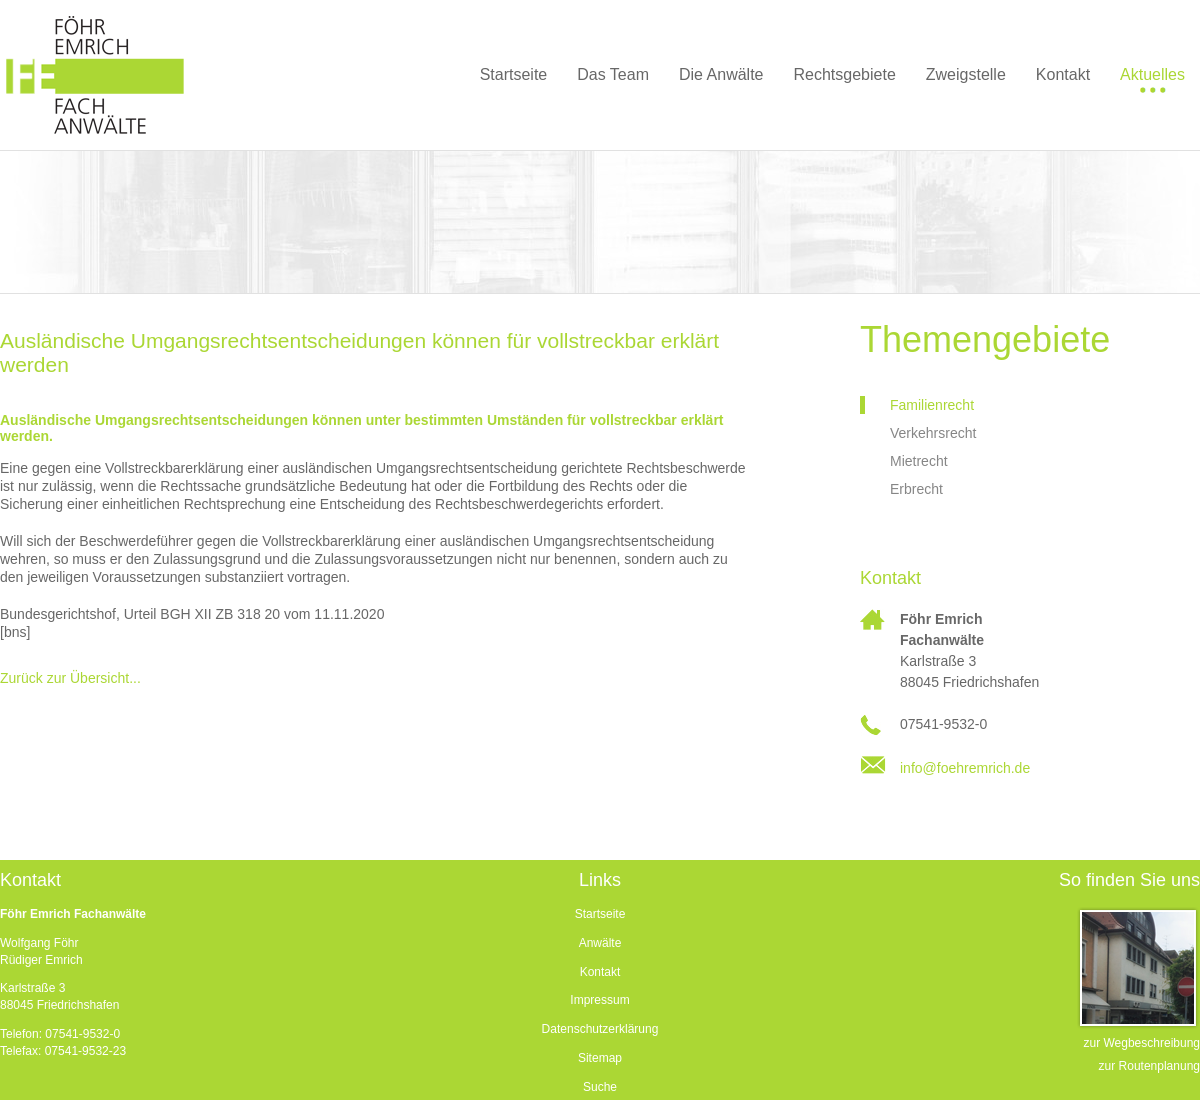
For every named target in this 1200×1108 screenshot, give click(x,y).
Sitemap (600, 1058)
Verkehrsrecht (933, 433)
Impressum (599, 1000)
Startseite (600, 914)
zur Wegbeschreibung (1141, 1043)
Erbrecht (916, 489)
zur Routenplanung (1149, 1066)
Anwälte (600, 943)
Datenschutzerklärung (600, 1029)
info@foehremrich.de (965, 768)
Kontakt (600, 972)
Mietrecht (919, 461)
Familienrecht (932, 405)
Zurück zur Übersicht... (70, 678)
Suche (600, 1087)
